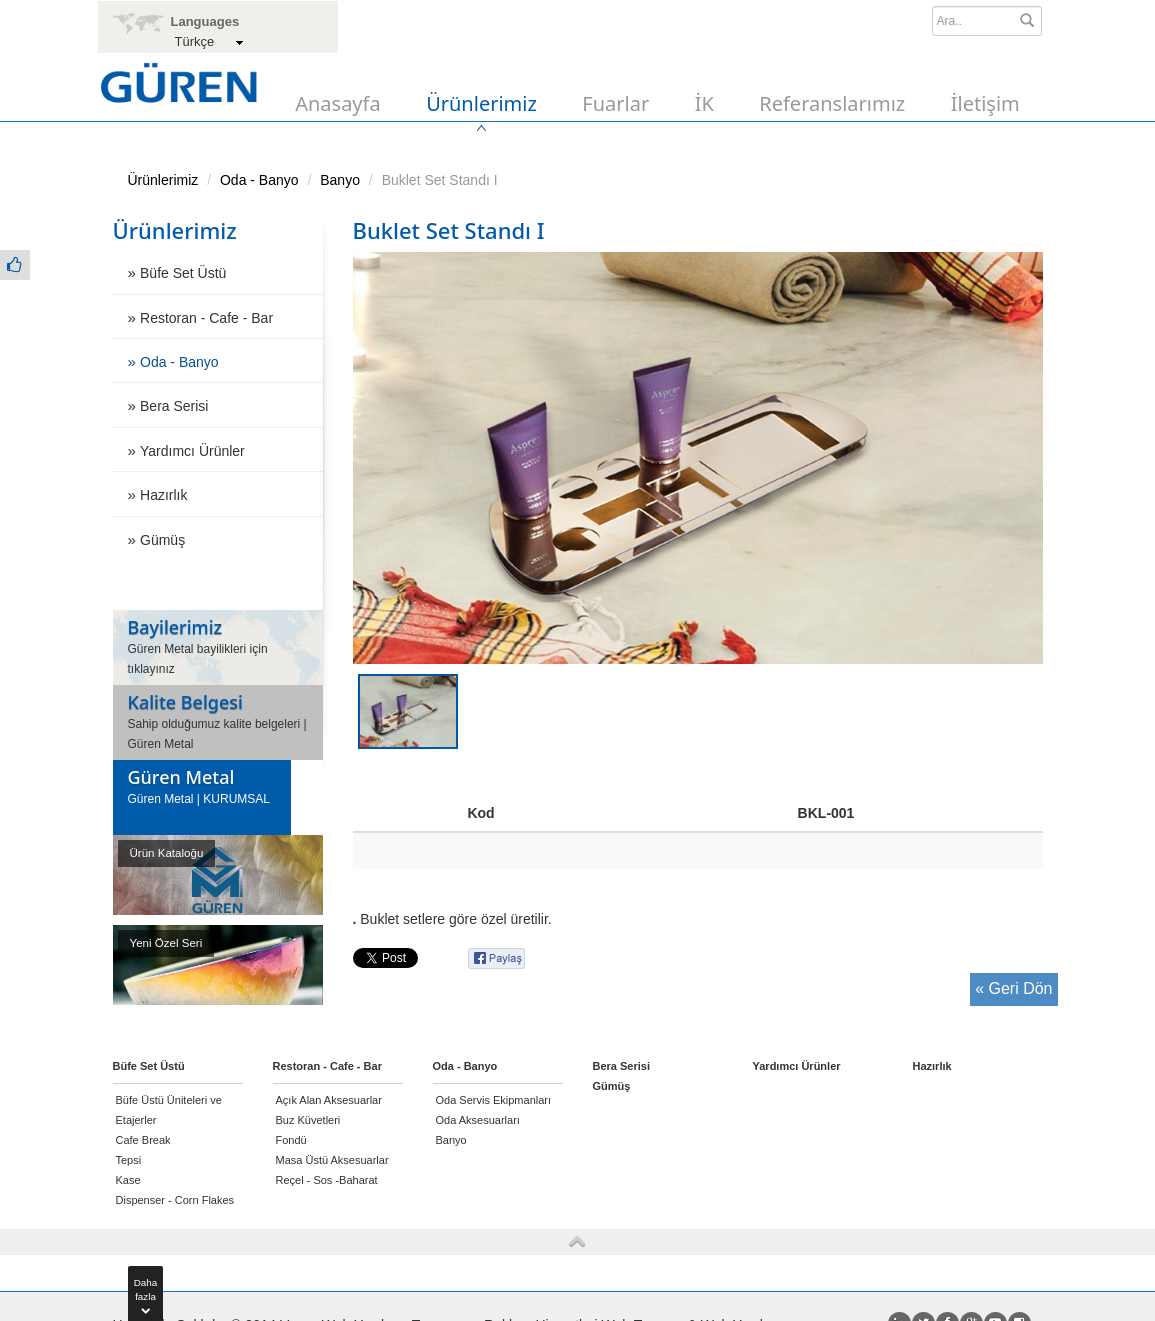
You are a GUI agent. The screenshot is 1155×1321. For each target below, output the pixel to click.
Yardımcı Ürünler (192, 451)
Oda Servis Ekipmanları (494, 1100)
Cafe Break (143, 1140)
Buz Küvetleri (308, 1120)
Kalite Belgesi (185, 702)
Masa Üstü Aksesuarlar (332, 1160)
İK (704, 103)
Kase (128, 1180)
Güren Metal (181, 777)
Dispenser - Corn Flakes (175, 1200)
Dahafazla (145, 1293)
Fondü (291, 1140)
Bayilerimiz (175, 627)
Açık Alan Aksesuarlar (329, 1100)
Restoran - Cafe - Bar (206, 318)
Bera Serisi (174, 406)
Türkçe (195, 41)
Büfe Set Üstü (183, 273)
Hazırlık (163, 495)
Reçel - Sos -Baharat (327, 1180)
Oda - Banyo (259, 180)
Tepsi (129, 1160)
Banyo (340, 180)
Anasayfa (337, 103)
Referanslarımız (832, 103)
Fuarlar (615, 103)
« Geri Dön (1013, 988)
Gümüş (162, 540)
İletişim (985, 103)
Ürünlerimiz (481, 103)
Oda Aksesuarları (478, 1120)
